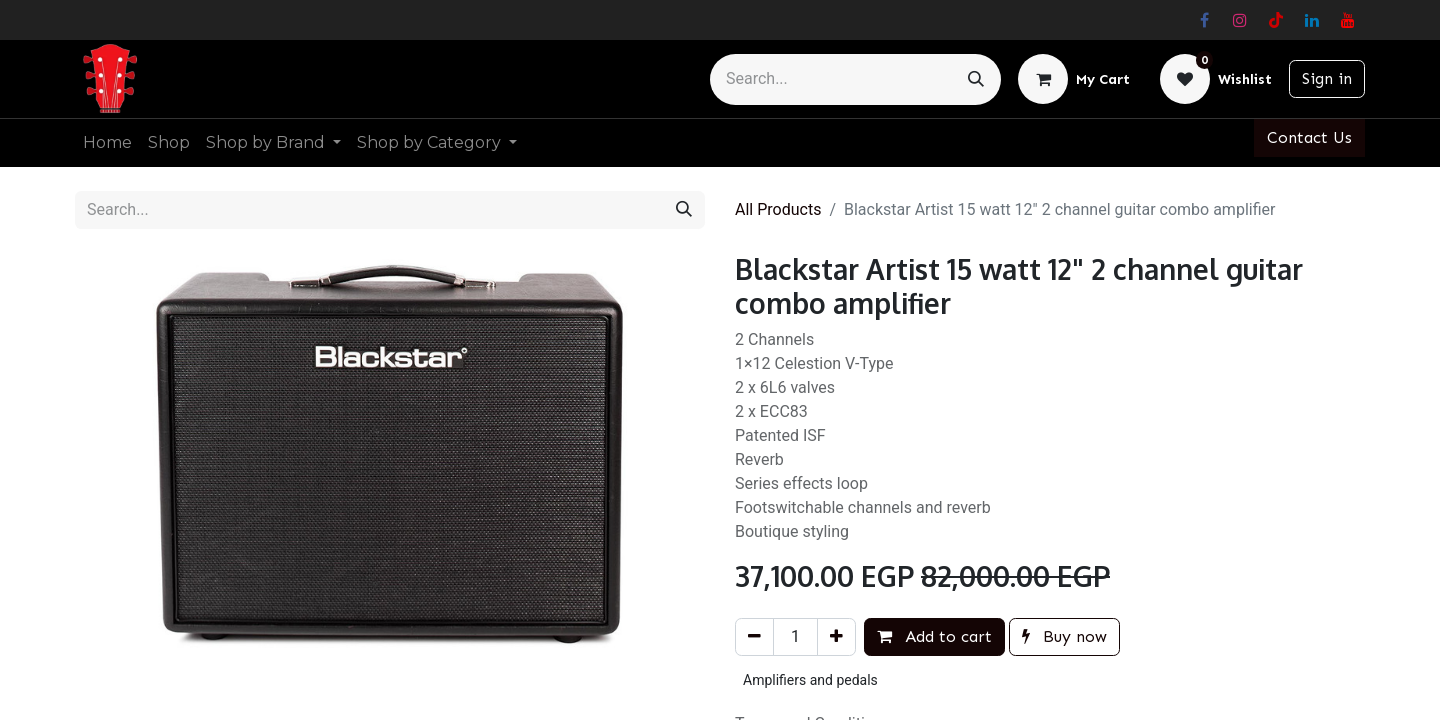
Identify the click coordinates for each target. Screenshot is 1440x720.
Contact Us (1309, 137)
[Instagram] (1240, 20)
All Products (778, 209)
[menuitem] (107, 143)
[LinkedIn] (1312, 20)
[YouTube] (1348, 20)
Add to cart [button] (934, 636)
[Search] (976, 79)
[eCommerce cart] (1074, 79)
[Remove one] (754, 637)
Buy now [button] (1064, 636)
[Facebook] (1204, 20)
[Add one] (836, 637)
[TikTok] (1276, 20)
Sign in (1327, 78)
